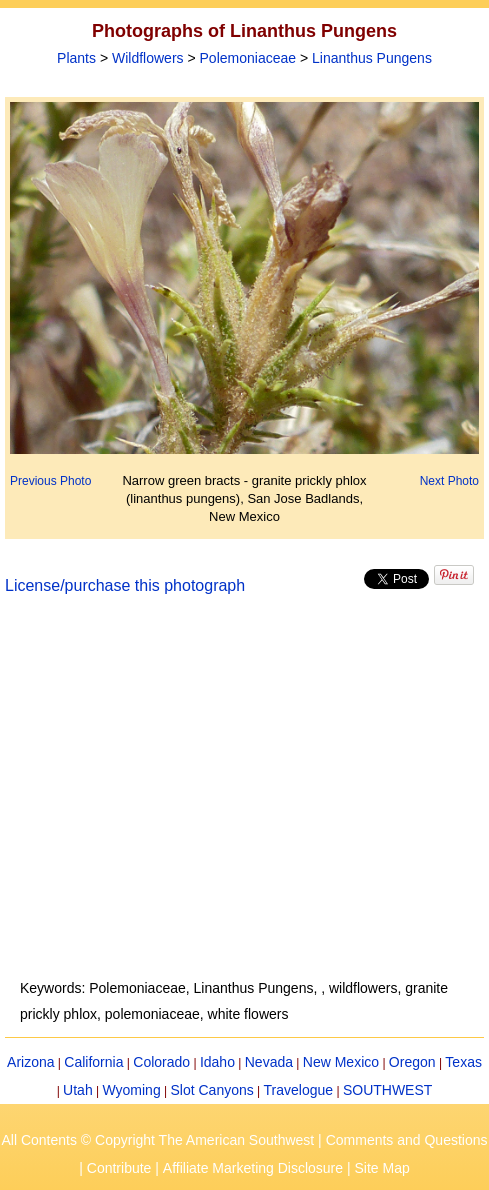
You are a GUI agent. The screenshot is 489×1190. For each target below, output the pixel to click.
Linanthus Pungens (372, 58)
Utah (78, 1090)
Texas (463, 1062)
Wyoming (131, 1090)
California (93, 1062)
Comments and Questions (407, 1140)
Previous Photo (50, 481)
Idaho (217, 1062)
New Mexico (341, 1062)
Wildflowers (148, 58)
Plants (76, 58)
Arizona (30, 1062)
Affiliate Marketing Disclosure (253, 1168)
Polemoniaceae (248, 58)
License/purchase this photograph (125, 585)
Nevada (269, 1062)
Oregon (412, 1062)
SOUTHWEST (387, 1090)
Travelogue (299, 1090)
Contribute (119, 1168)
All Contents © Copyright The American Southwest (157, 1140)
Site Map (381, 1168)
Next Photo (449, 481)
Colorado (161, 1062)
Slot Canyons (212, 1090)
